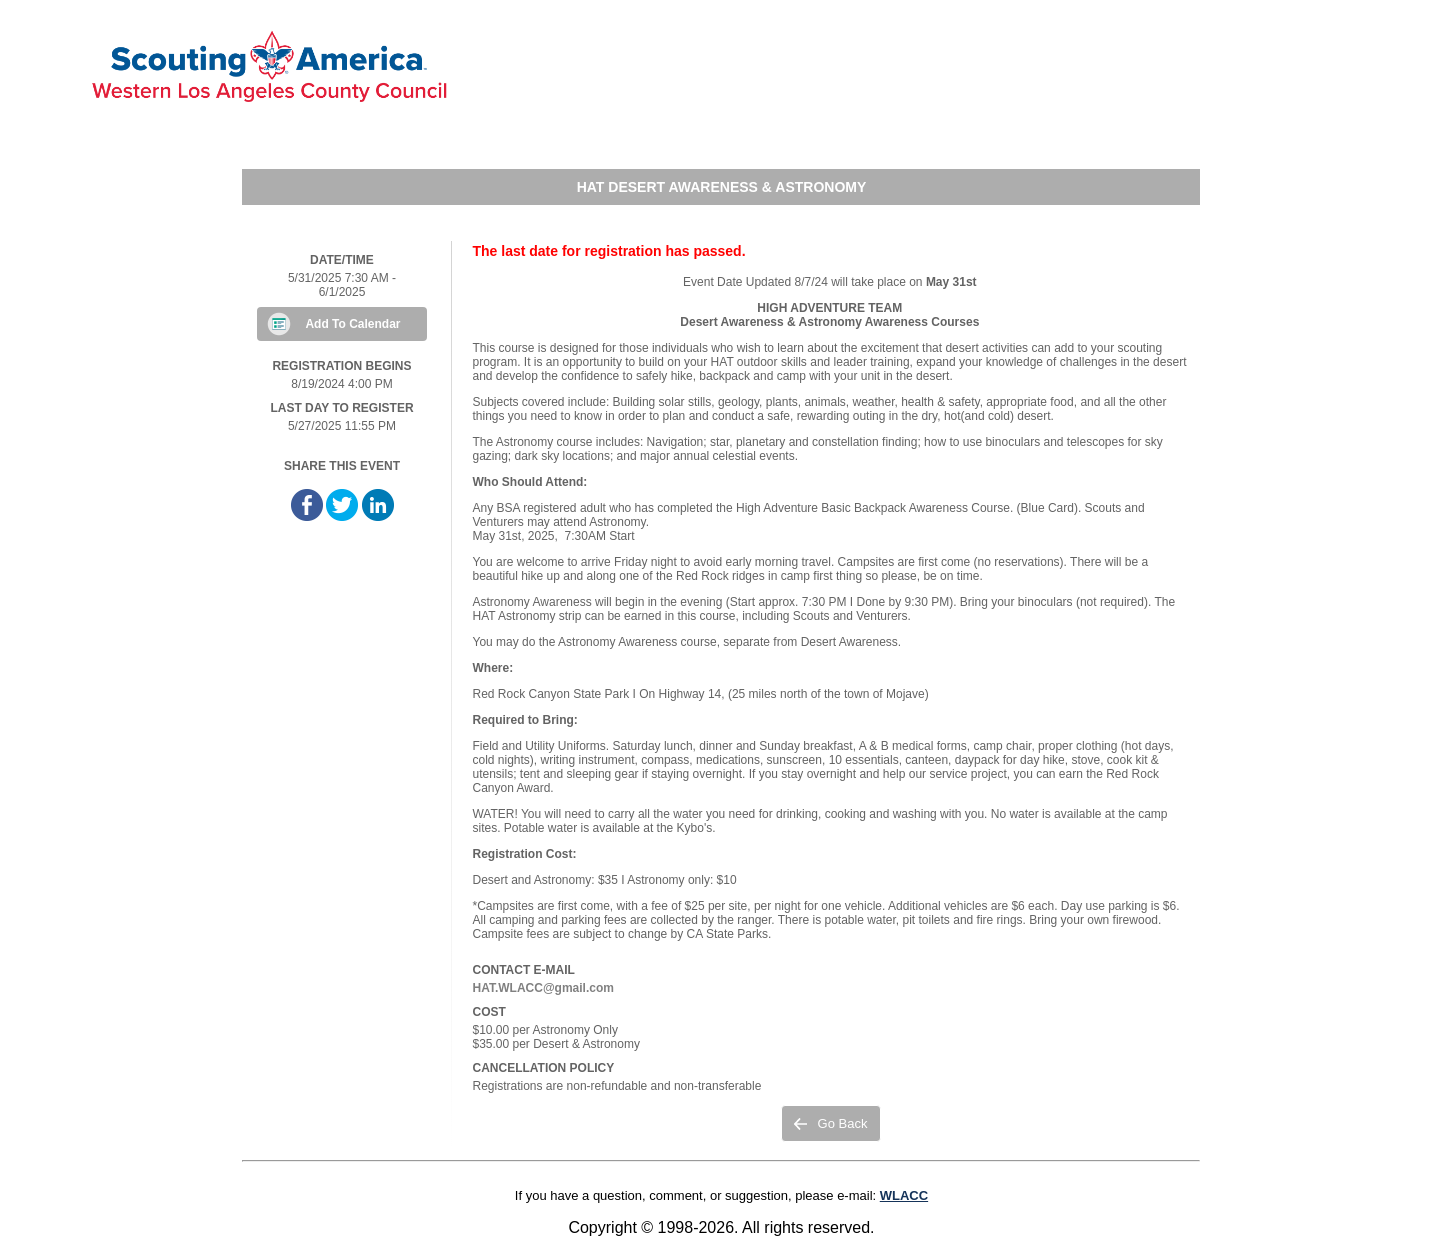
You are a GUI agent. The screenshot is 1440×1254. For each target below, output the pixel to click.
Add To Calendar (352, 324)
